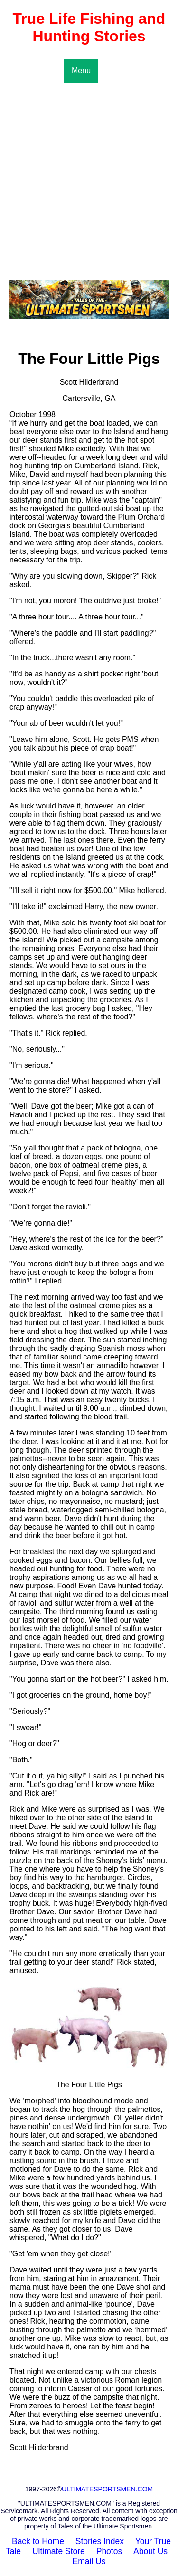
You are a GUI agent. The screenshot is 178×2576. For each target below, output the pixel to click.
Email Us (88, 2561)
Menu (81, 71)
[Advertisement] (89, 176)
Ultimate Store (58, 2551)
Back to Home (38, 2541)
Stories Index (99, 2541)
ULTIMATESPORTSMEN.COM (107, 2489)
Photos (109, 2551)
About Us (150, 2551)
